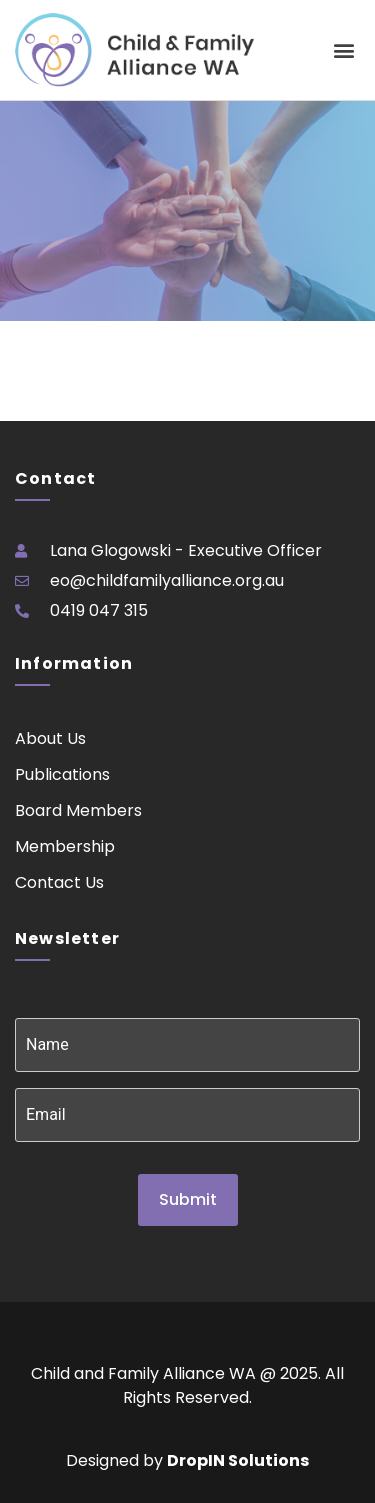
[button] (343, 50)
